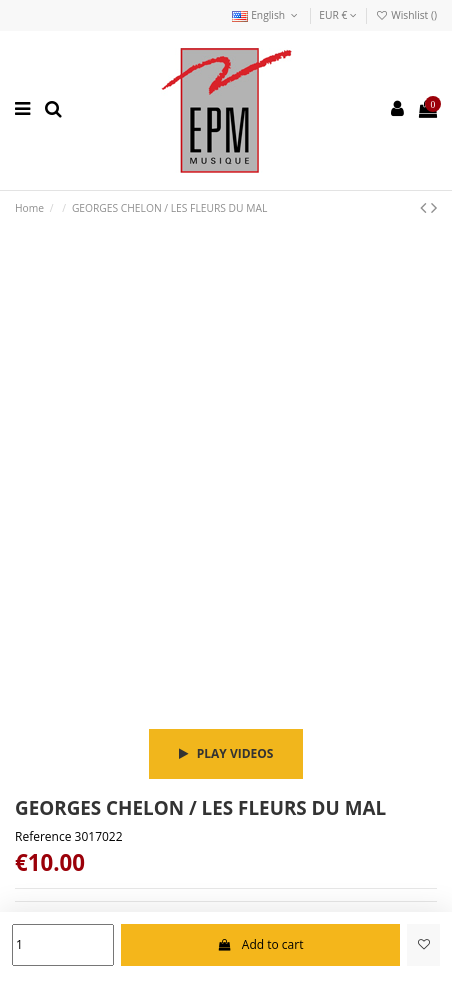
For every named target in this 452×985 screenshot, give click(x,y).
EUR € (338, 15)
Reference (43, 837)
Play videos (226, 753)
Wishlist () (406, 15)
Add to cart (260, 944)
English (266, 15)
